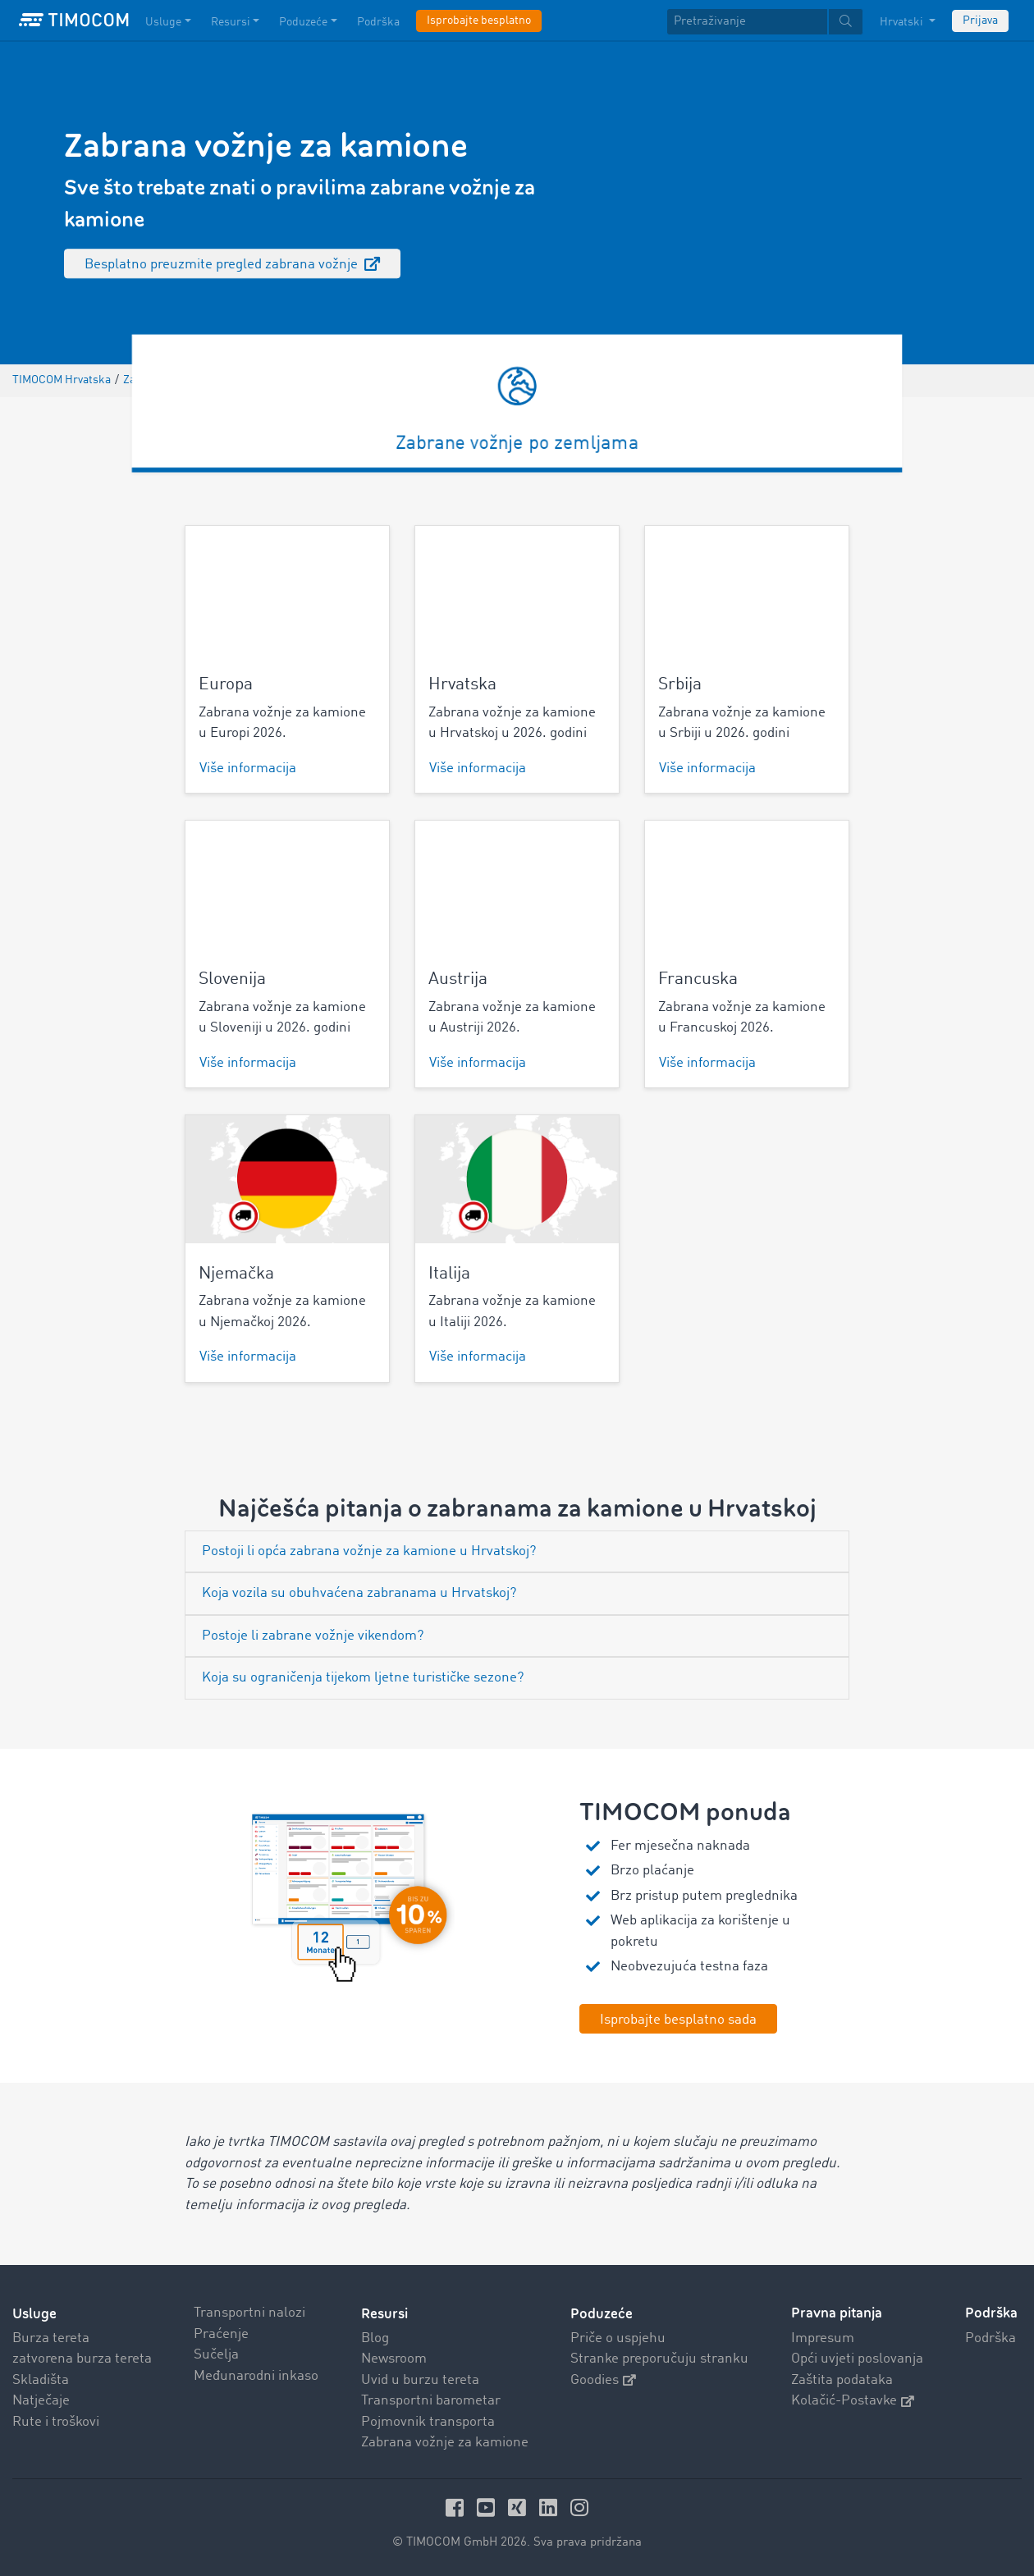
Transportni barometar (431, 2401)
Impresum (822, 2338)
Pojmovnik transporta (428, 2421)
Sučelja (216, 2355)
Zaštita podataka (842, 2379)
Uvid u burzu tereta (420, 2379)
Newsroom (394, 2359)
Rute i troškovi (55, 2421)
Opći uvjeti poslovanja (857, 2359)
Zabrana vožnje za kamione (444, 2443)
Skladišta (40, 2379)
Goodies (603, 2379)
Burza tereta (50, 2338)
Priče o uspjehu (618, 2338)
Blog (375, 2338)
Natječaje (41, 2401)
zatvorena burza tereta (82, 2359)
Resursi (384, 2313)
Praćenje (221, 2333)
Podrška (990, 2338)
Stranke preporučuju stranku (659, 2359)
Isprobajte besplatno (479, 20)
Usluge (34, 2313)
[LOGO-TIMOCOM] (74, 20)
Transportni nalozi (249, 2313)
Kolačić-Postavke (852, 2401)
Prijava (980, 20)
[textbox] (764, 21)
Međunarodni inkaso (256, 2375)
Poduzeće (601, 2313)
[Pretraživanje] (747, 21)
